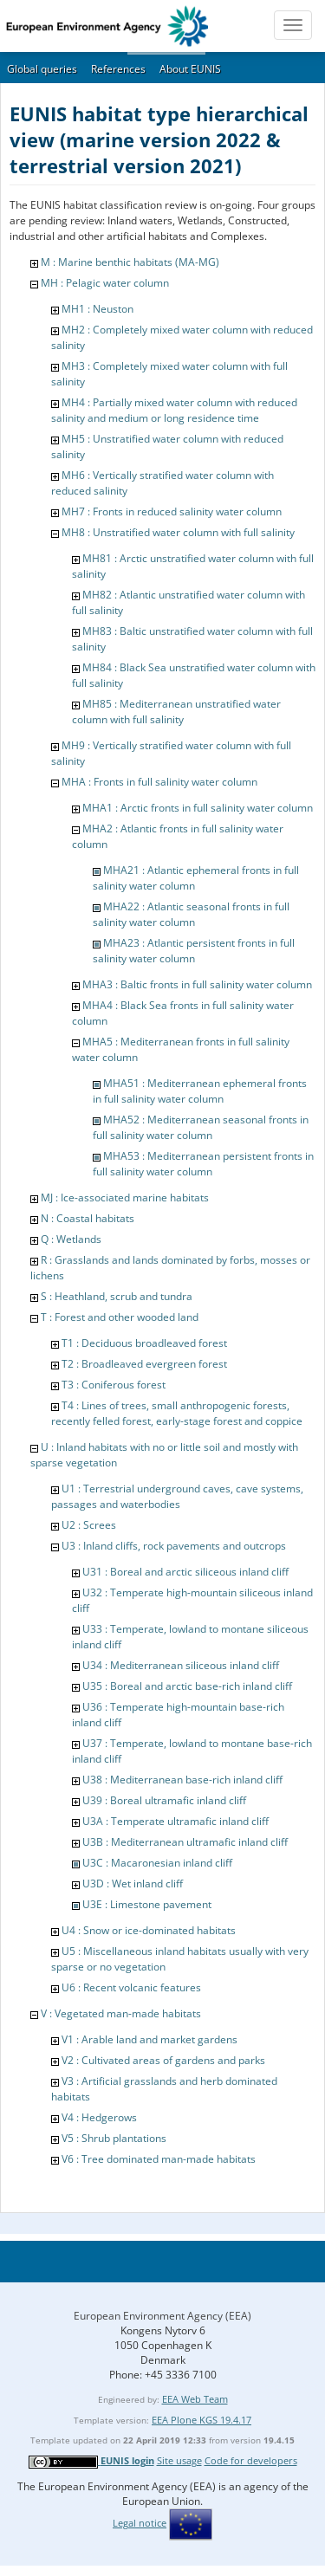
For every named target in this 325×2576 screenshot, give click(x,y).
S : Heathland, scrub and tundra (116, 1296)
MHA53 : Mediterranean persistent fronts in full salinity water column (203, 1164)
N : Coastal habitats (87, 1218)
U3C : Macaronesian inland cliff (157, 1862)
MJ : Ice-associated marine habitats (125, 1197)
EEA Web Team (195, 2398)
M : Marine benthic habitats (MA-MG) (130, 262)
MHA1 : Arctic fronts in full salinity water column (197, 807)
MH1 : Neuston (97, 308)
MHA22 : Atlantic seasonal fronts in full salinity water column (191, 914)
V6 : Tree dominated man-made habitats (159, 2159)
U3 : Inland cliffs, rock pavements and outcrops (174, 1545)
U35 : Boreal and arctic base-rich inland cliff (187, 1686)
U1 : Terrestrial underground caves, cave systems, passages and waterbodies (177, 1496)
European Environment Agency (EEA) (162, 2315)
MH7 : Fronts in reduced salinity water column (172, 511)
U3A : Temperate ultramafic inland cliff (175, 1821)
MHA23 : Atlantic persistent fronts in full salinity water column (194, 950)
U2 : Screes (89, 1525)
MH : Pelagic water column (105, 282)
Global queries (42, 68)
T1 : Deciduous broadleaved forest (144, 1343)
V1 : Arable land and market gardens (149, 2039)
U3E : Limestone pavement (146, 1904)
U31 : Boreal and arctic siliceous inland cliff (185, 1571)
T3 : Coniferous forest (114, 1384)
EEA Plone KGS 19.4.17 (201, 2419)
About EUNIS (190, 68)
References (118, 68)
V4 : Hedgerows (99, 2117)
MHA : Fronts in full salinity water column (159, 781)
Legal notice (139, 2522)
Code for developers (251, 2460)
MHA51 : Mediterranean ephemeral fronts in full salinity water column (200, 1091)
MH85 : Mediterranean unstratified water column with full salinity (176, 711)
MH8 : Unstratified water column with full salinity (178, 532)
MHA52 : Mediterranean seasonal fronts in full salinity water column (201, 1127)
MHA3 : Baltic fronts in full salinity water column (197, 984)
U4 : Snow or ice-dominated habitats (149, 1930)
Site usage (179, 2460)
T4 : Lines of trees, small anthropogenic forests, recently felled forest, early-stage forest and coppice (176, 1413)
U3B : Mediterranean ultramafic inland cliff (185, 1842)
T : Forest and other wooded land (119, 1317)
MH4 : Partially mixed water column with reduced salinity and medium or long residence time (174, 410)
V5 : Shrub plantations (114, 2138)
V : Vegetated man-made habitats (121, 2013)
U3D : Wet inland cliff (132, 1883)
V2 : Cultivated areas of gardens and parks (163, 2060)
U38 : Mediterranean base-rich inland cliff (182, 1779)
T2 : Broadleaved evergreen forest (144, 1363)
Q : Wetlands (71, 1239)
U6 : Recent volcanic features (131, 1987)
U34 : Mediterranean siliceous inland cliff (180, 1665)
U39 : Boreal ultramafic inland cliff (164, 1800)
